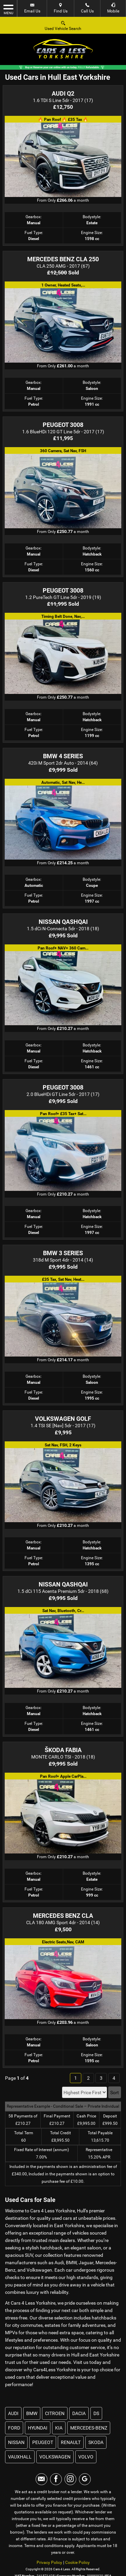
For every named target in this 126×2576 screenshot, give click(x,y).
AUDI (13, 2413)
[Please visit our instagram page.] (70, 2479)
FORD (14, 2428)
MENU (8, 9)
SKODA (95, 2442)
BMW (31, 2413)
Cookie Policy (77, 2562)
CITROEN (55, 2413)
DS (96, 2413)
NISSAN (16, 2442)
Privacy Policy (49, 2562)
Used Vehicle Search (63, 25)
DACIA (79, 2413)
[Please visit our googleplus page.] (85, 2479)
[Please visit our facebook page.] (56, 2479)
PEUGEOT (42, 2442)
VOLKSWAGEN (55, 2457)
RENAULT (71, 2442)
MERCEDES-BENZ (88, 2428)
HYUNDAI (37, 2428)
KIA (58, 2428)
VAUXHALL (20, 2457)
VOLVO (85, 2457)
